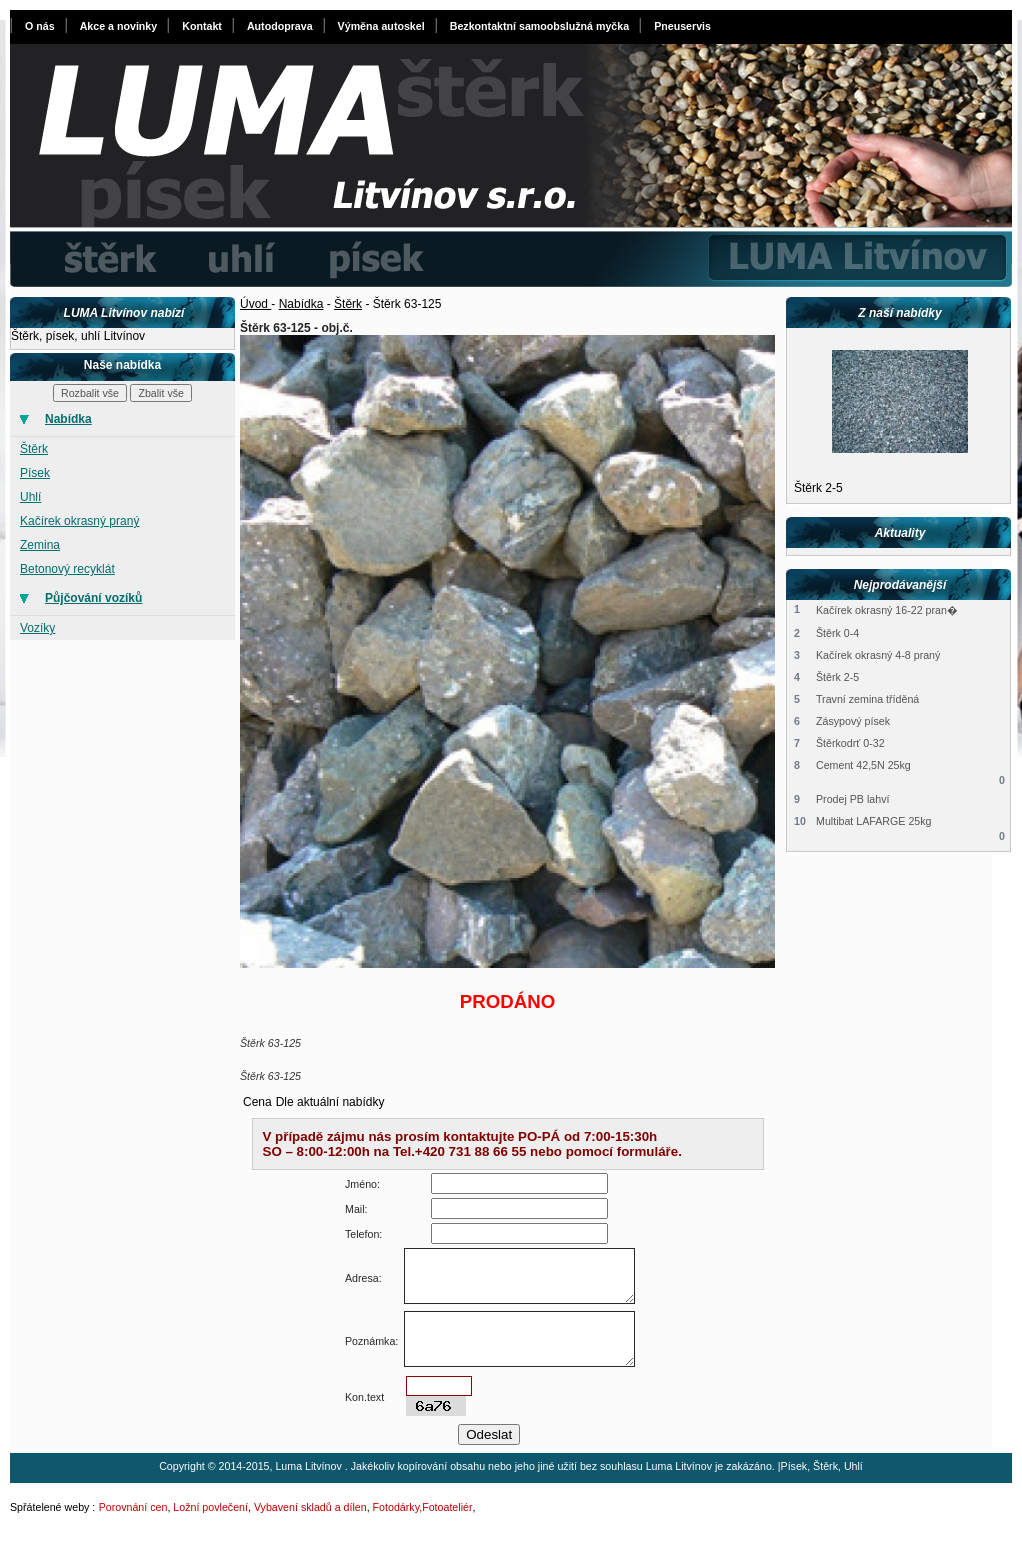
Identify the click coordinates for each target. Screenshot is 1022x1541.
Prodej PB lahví (852, 799)
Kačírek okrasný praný (79, 521)
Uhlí (30, 497)
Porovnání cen (133, 1507)
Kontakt (202, 26)
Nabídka (301, 304)
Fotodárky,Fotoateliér (423, 1507)
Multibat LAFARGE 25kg (874, 821)
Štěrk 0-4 (837, 633)
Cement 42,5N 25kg (863, 765)
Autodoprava (280, 26)
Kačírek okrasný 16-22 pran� (887, 610)
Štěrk (34, 449)
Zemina (40, 545)
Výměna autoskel (381, 26)
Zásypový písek (853, 721)
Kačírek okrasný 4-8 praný (878, 655)
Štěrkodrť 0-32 (850, 743)
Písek (35, 473)
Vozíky (37, 628)
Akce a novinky (119, 26)
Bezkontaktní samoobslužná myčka (539, 26)
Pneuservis (682, 26)
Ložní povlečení (210, 1507)
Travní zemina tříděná (867, 699)
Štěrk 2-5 (818, 488)
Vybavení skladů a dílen (310, 1507)
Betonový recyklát (67, 569)
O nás (40, 26)
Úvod (255, 304)
